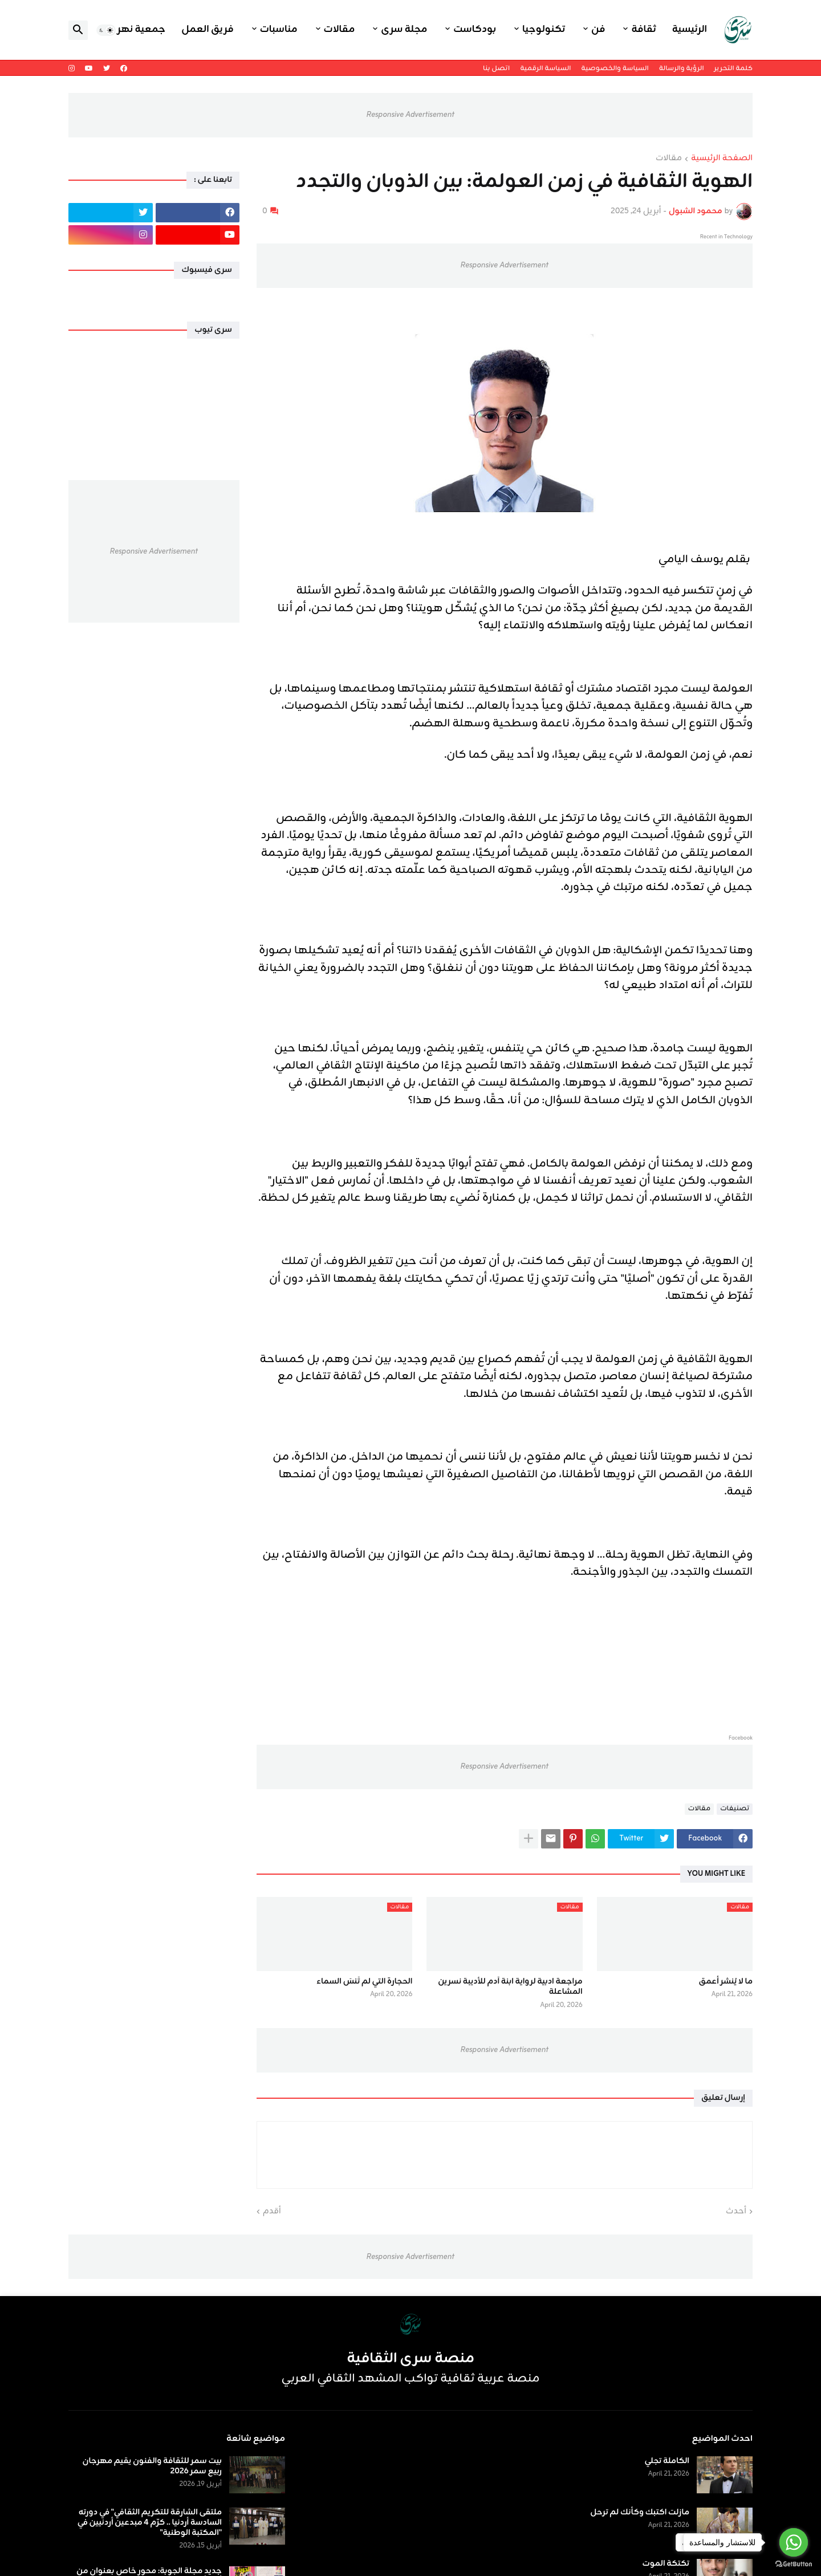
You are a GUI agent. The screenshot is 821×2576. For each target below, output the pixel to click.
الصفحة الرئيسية (722, 159)
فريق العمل (207, 30)
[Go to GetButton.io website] (793, 2564)
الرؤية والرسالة (681, 68)
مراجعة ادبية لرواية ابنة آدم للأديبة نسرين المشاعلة (510, 1987)
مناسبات (279, 30)
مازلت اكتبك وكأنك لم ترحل (639, 2513)
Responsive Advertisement (410, 114)
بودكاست (474, 30)
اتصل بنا (496, 68)
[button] (106, 30)
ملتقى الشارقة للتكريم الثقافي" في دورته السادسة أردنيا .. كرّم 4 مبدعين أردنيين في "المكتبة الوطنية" (150, 2523)
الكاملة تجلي (667, 2461)
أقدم (272, 2211)
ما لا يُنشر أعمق (725, 1982)
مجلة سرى (404, 30)
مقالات (339, 30)
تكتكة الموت (666, 2564)
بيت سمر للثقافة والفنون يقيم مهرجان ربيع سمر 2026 (152, 2466)
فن (598, 30)
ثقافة (643, 30)
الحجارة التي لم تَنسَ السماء (364, 1982)
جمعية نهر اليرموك (123, 30)
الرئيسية (689, 30)
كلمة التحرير (733, 68)
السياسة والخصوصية (614, 68)
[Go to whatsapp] (793, 2542)
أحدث (736, 2211)
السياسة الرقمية (545, 68)
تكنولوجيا (543, 30)
